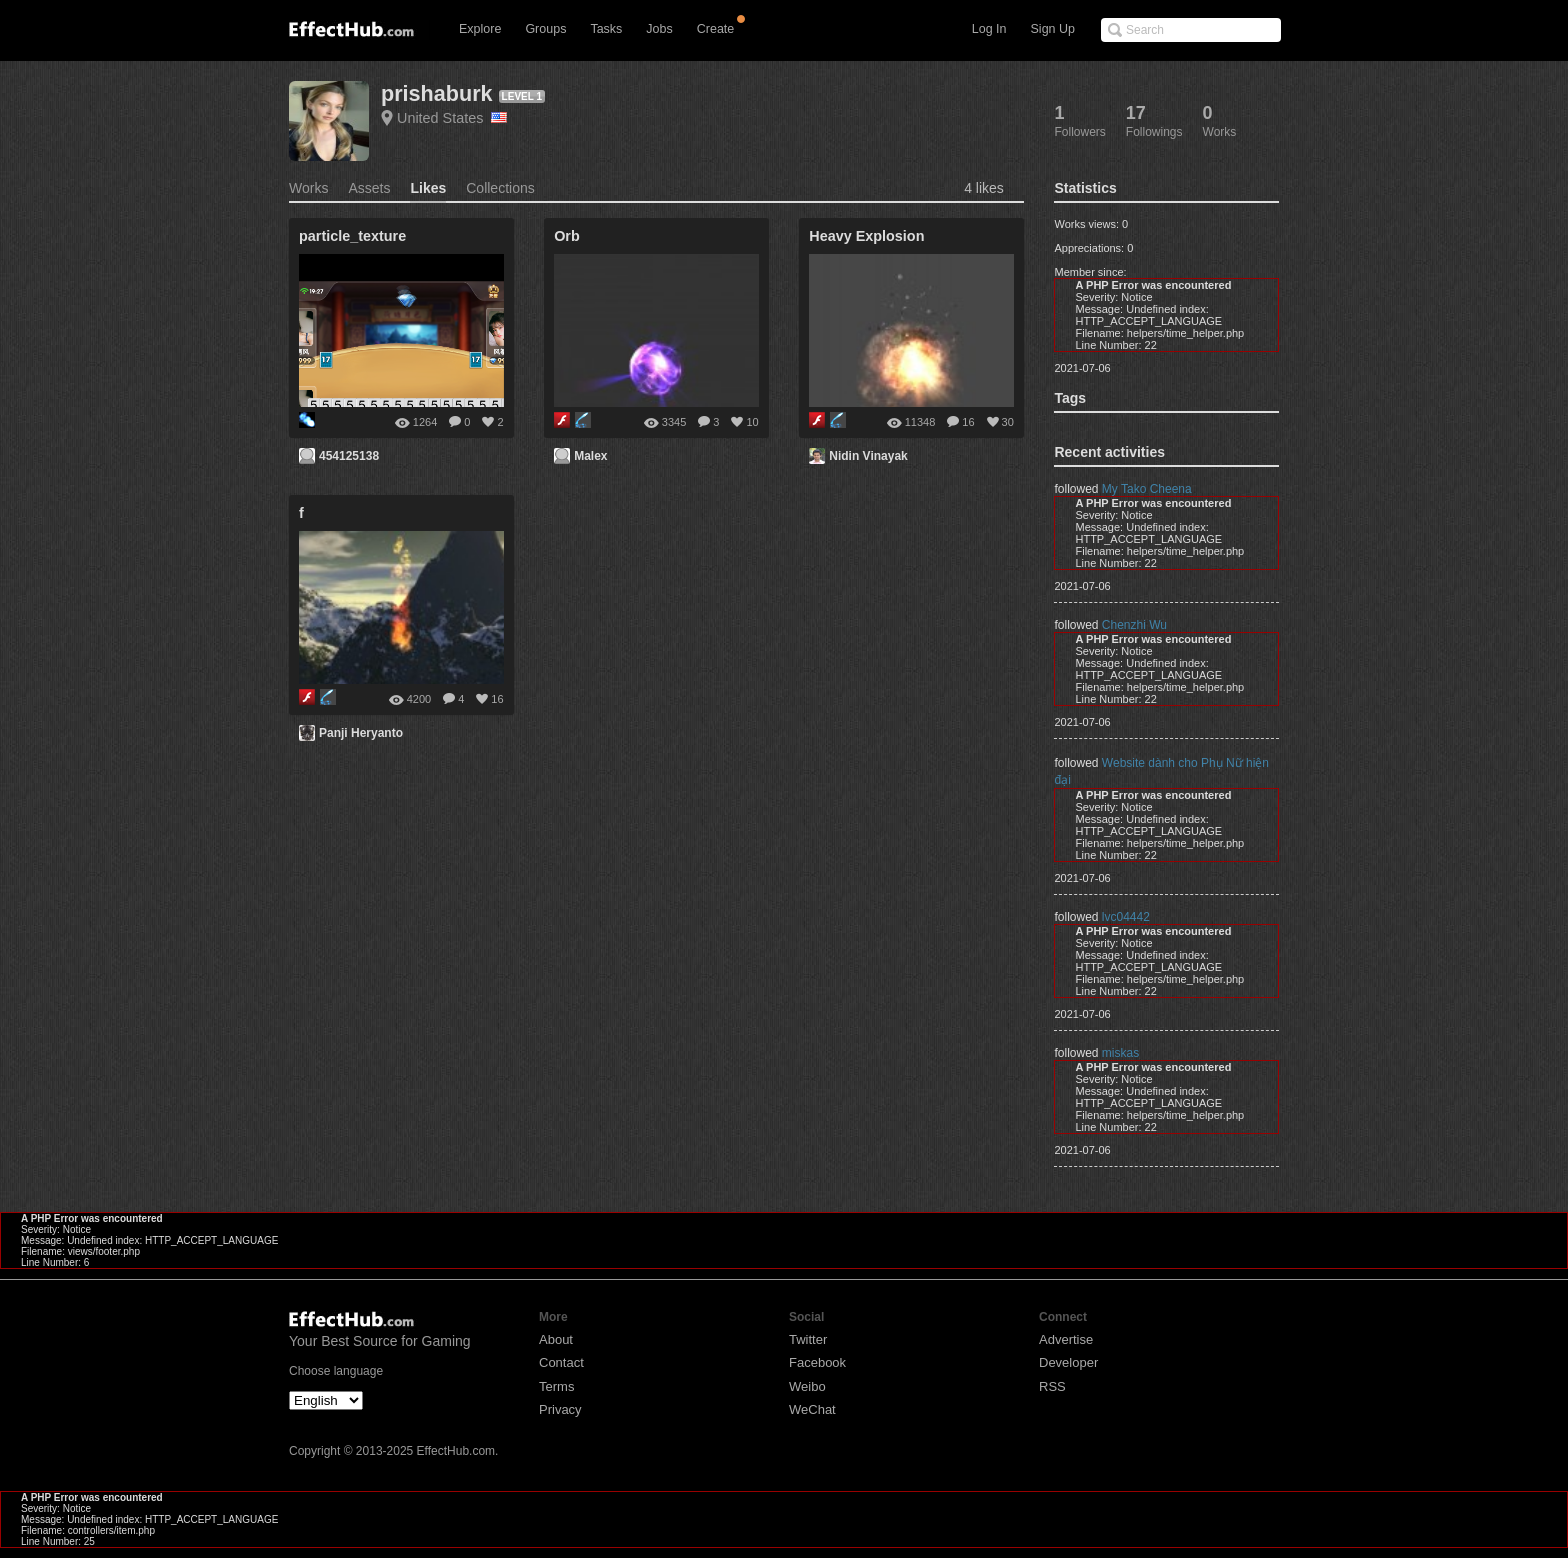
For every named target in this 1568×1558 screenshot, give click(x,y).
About (556, 1339)
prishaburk (437, 93)
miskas (1120, 1053)
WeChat (812, 1409)
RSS (1052, 1386)
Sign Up (1053, 29)
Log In (989, 29)
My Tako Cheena (1147, 489)
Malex (590, 456)
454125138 (349, 456)
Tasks (606, 29)
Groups (545, 29)
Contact (561, 1362)
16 (968, 422)
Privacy (560, 1409)
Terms (556, 1386)
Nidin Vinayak (868, 456)
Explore (480, 29)
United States (452, 118)
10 (752, 422)
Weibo (807, 1386)
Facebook (817, 1362)
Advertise (1066, 1339)
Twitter (808, 1339)
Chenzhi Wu (1134, 625)
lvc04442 (1126, 917)
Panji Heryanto (361, 733)
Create (716, 29)
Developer (1068, 1362)
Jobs (659, 29)
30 (1008, 422)
